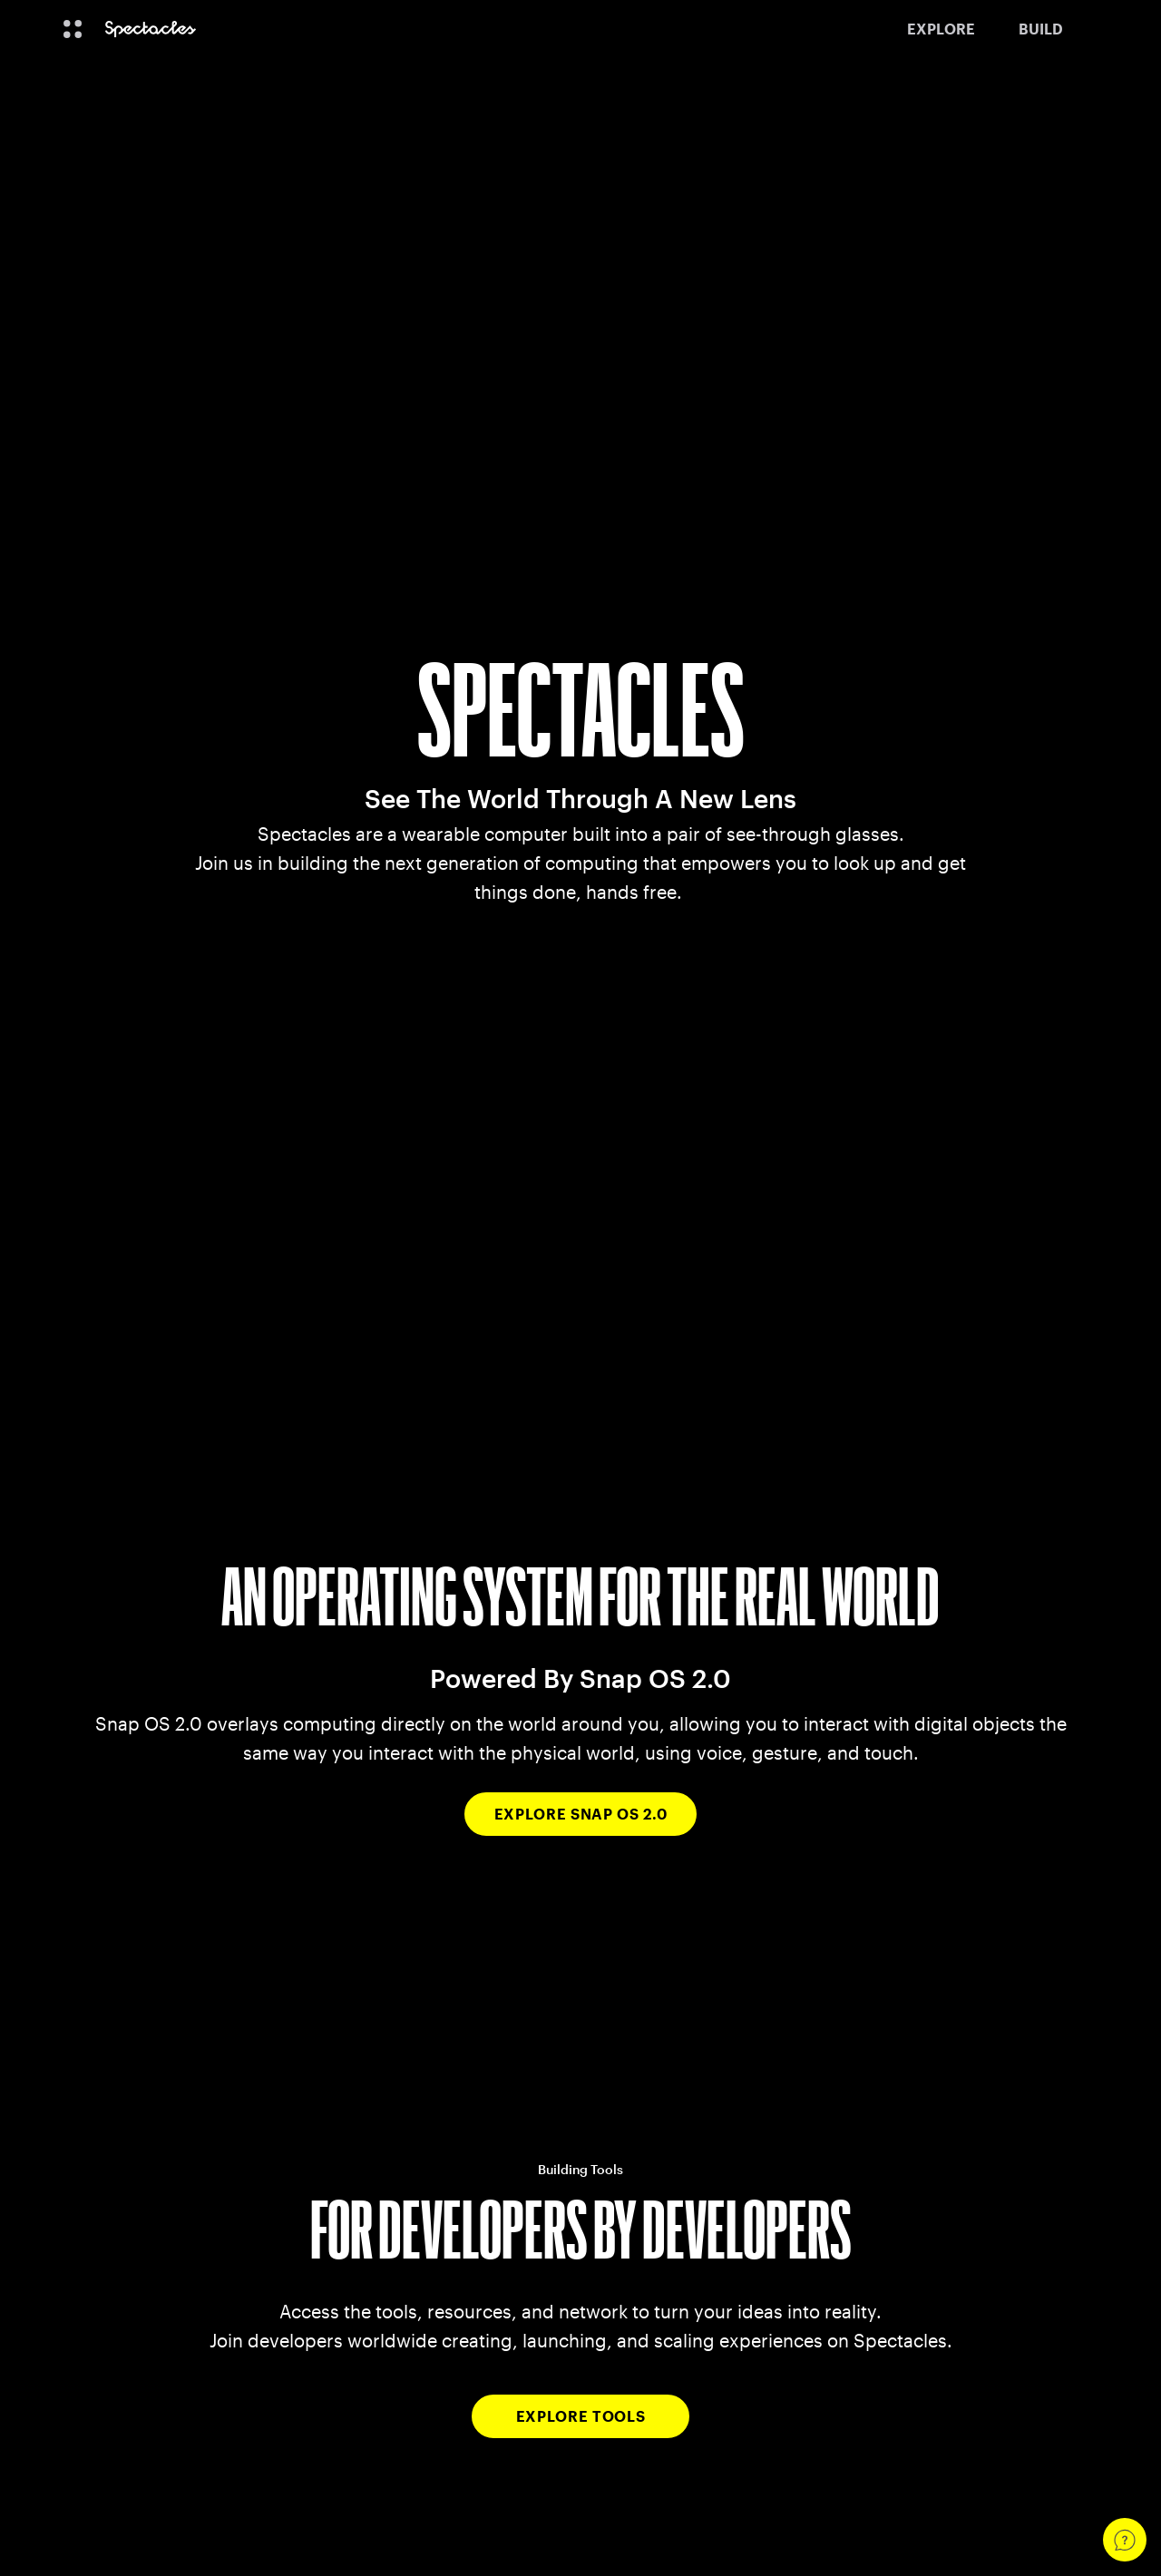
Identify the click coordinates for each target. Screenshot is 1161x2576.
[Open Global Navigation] (72, 29)
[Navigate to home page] (150, 29)
